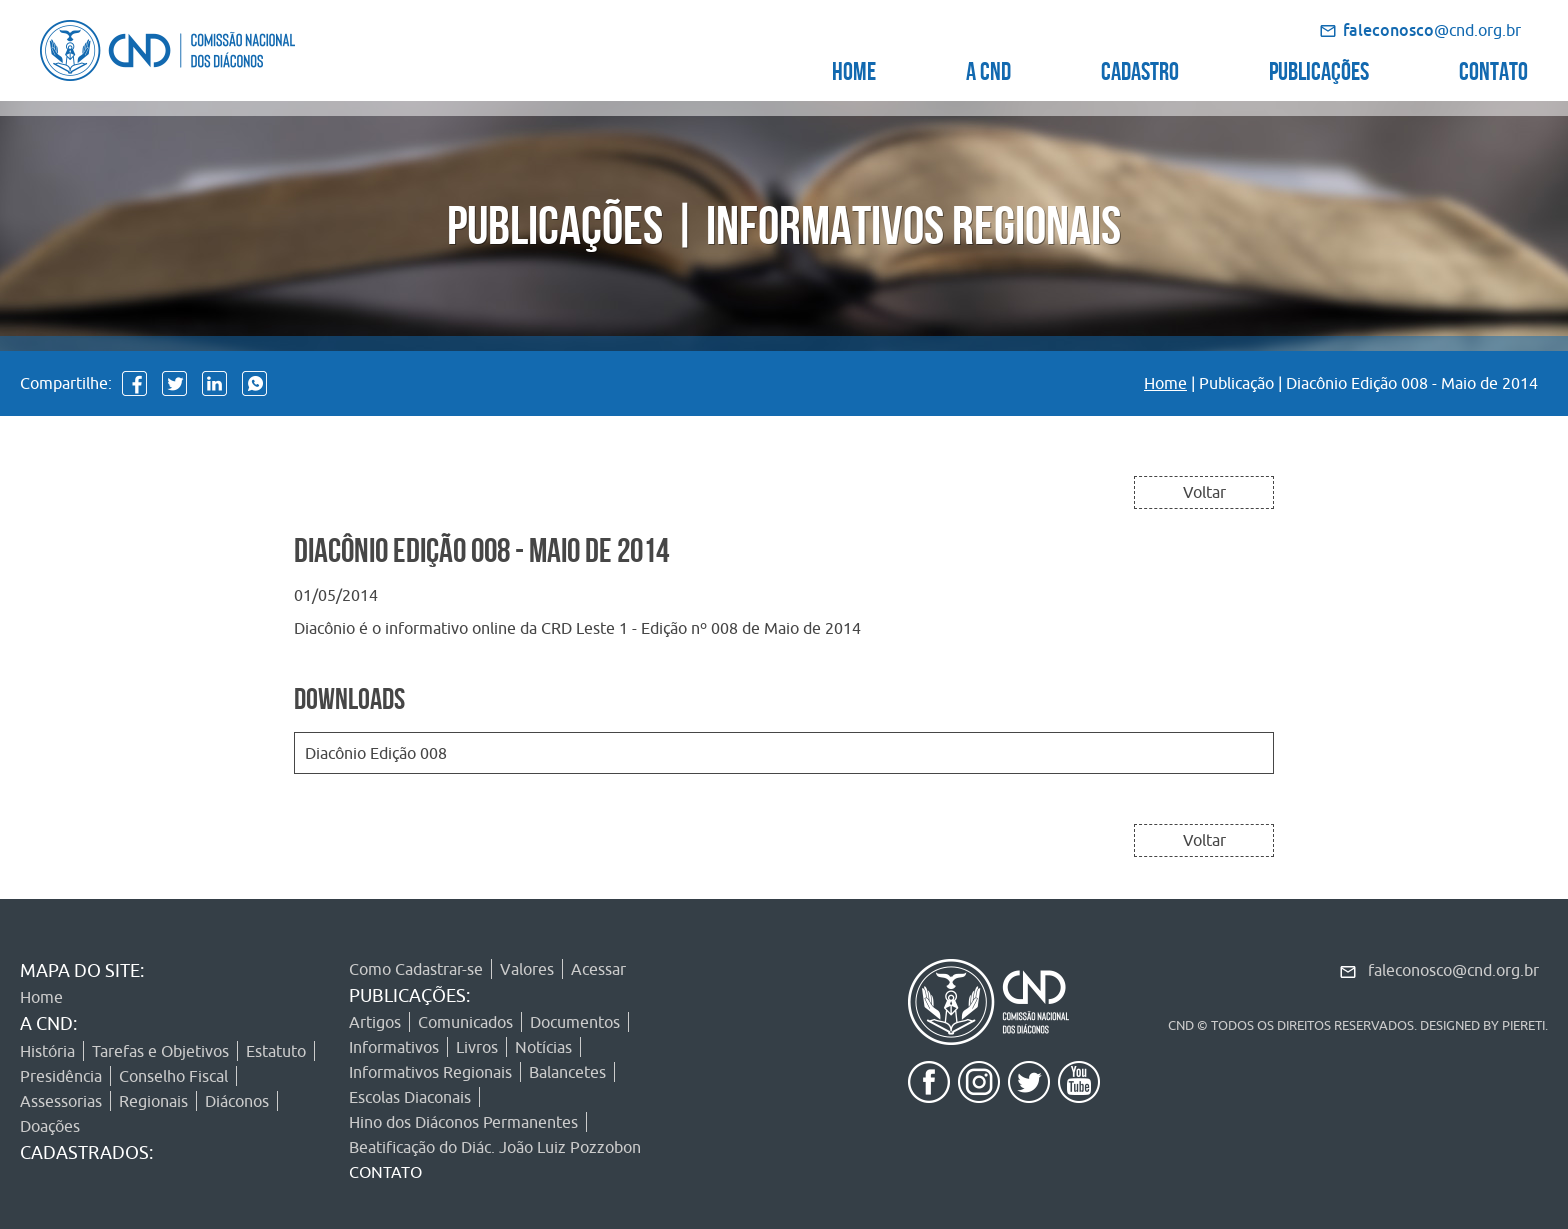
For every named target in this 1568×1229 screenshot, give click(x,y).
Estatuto (276, 1051)
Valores (527, 969)
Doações (50, 1126)
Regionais (153, 1101)
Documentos (575, 1022)
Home (1165, 383)
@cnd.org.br (1432, 30)
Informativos (394, 1047)
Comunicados (465, 1022)
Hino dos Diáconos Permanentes (463, 1122)
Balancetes (567, 1072)
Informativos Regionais (430, 1072)
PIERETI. (1525, 1025)
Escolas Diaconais (410, 1097)
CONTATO (1493, 68)
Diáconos (237, 1101)
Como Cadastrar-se (416, 969)
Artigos (375, 1022)
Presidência (61, 1076)
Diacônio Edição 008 (376, 753)
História (47, 1051)
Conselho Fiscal (173, 1076)
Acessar (598, 969)
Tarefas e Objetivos (160, 1051)
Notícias (543, 1047)
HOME (854, 68)
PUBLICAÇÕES (1319, 68)
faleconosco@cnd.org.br (1453, 970)
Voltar (1204, 492)
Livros (477, 1047)
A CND (988, 68)
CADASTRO (1140, 68)
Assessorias (61, 1101)
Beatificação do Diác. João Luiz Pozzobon (495, 1147)
